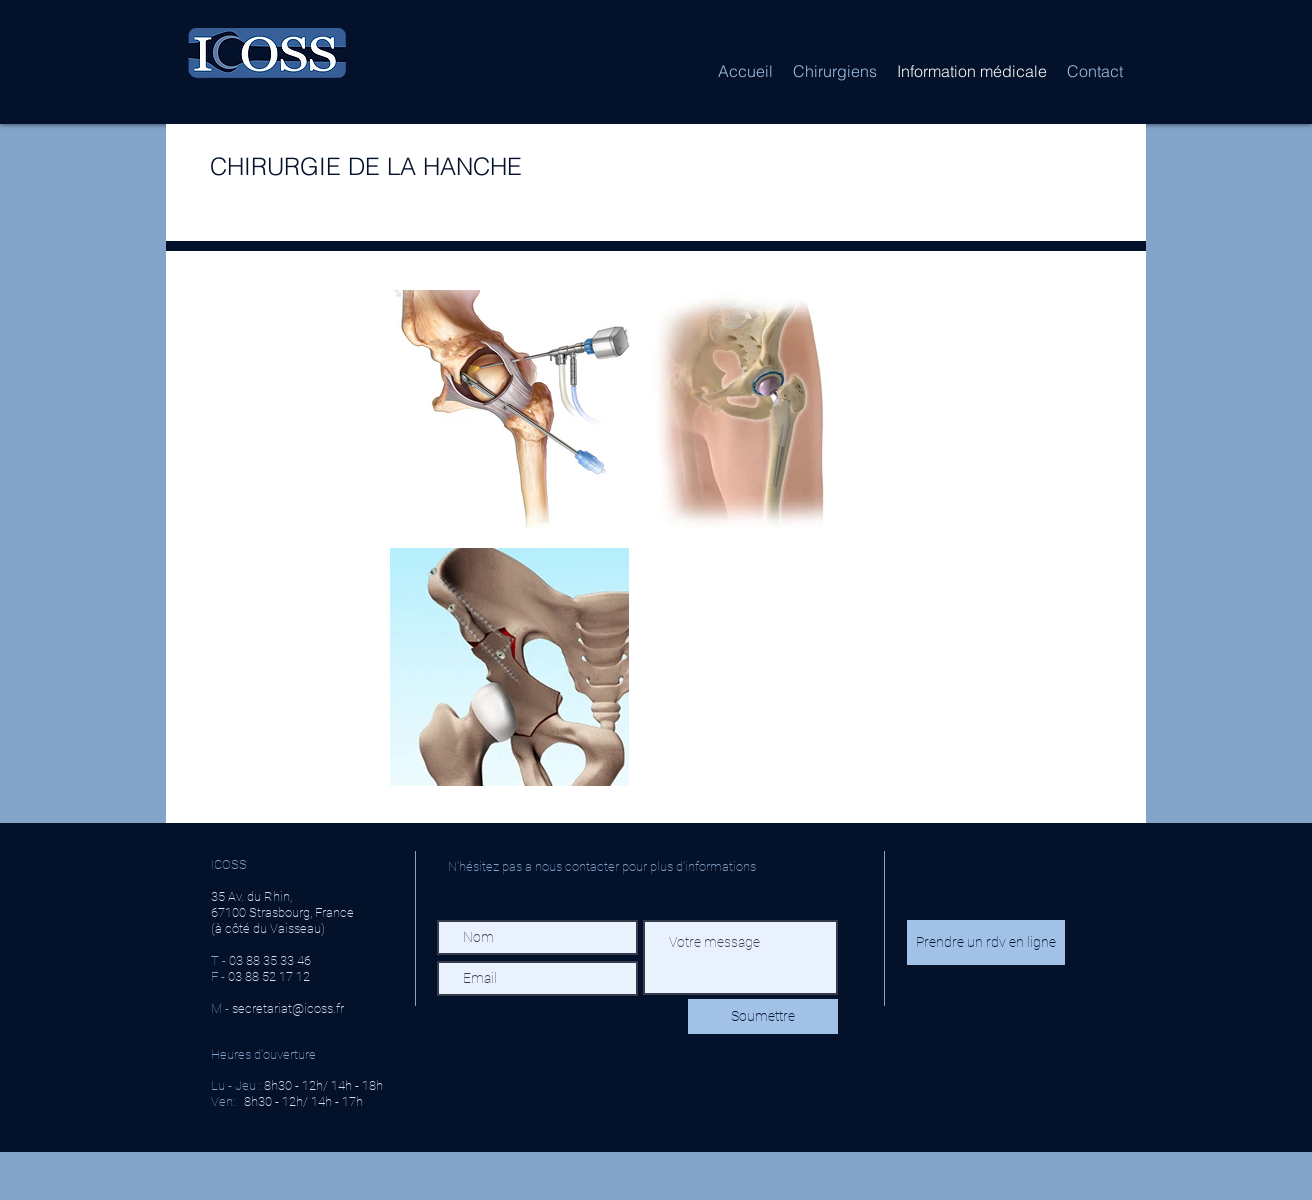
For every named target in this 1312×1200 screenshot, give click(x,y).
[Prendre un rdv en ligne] (986, 942)
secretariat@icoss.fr (288, 1008)
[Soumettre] (763, 1016)
